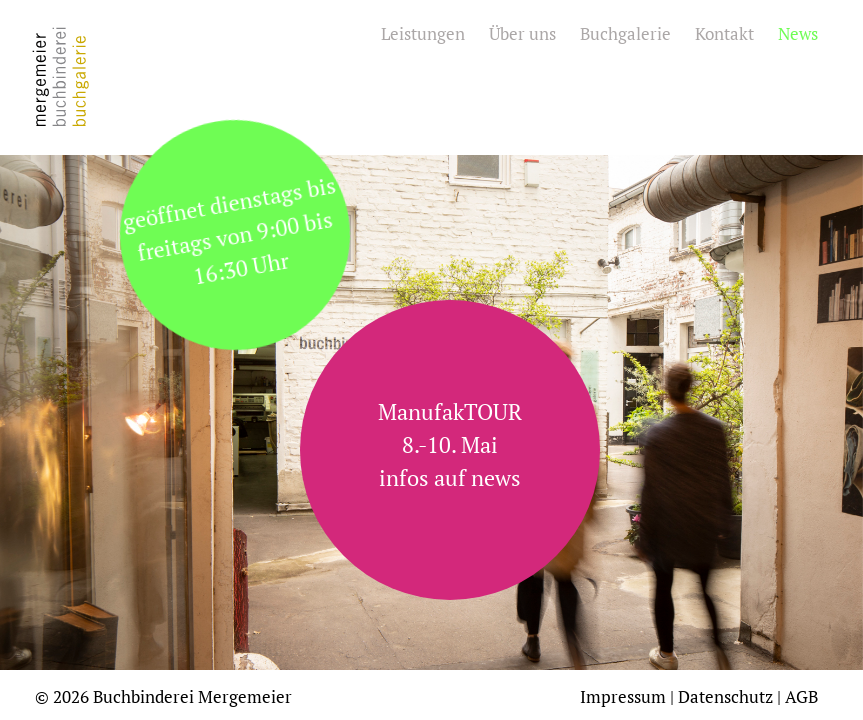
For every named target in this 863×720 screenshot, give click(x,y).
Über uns (522, 33)
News (798, 33)
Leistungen (423, 33)
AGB (801, 696)
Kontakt (724, 33)
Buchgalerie (625, 33)
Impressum (623, 696)
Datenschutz (725, 696)
